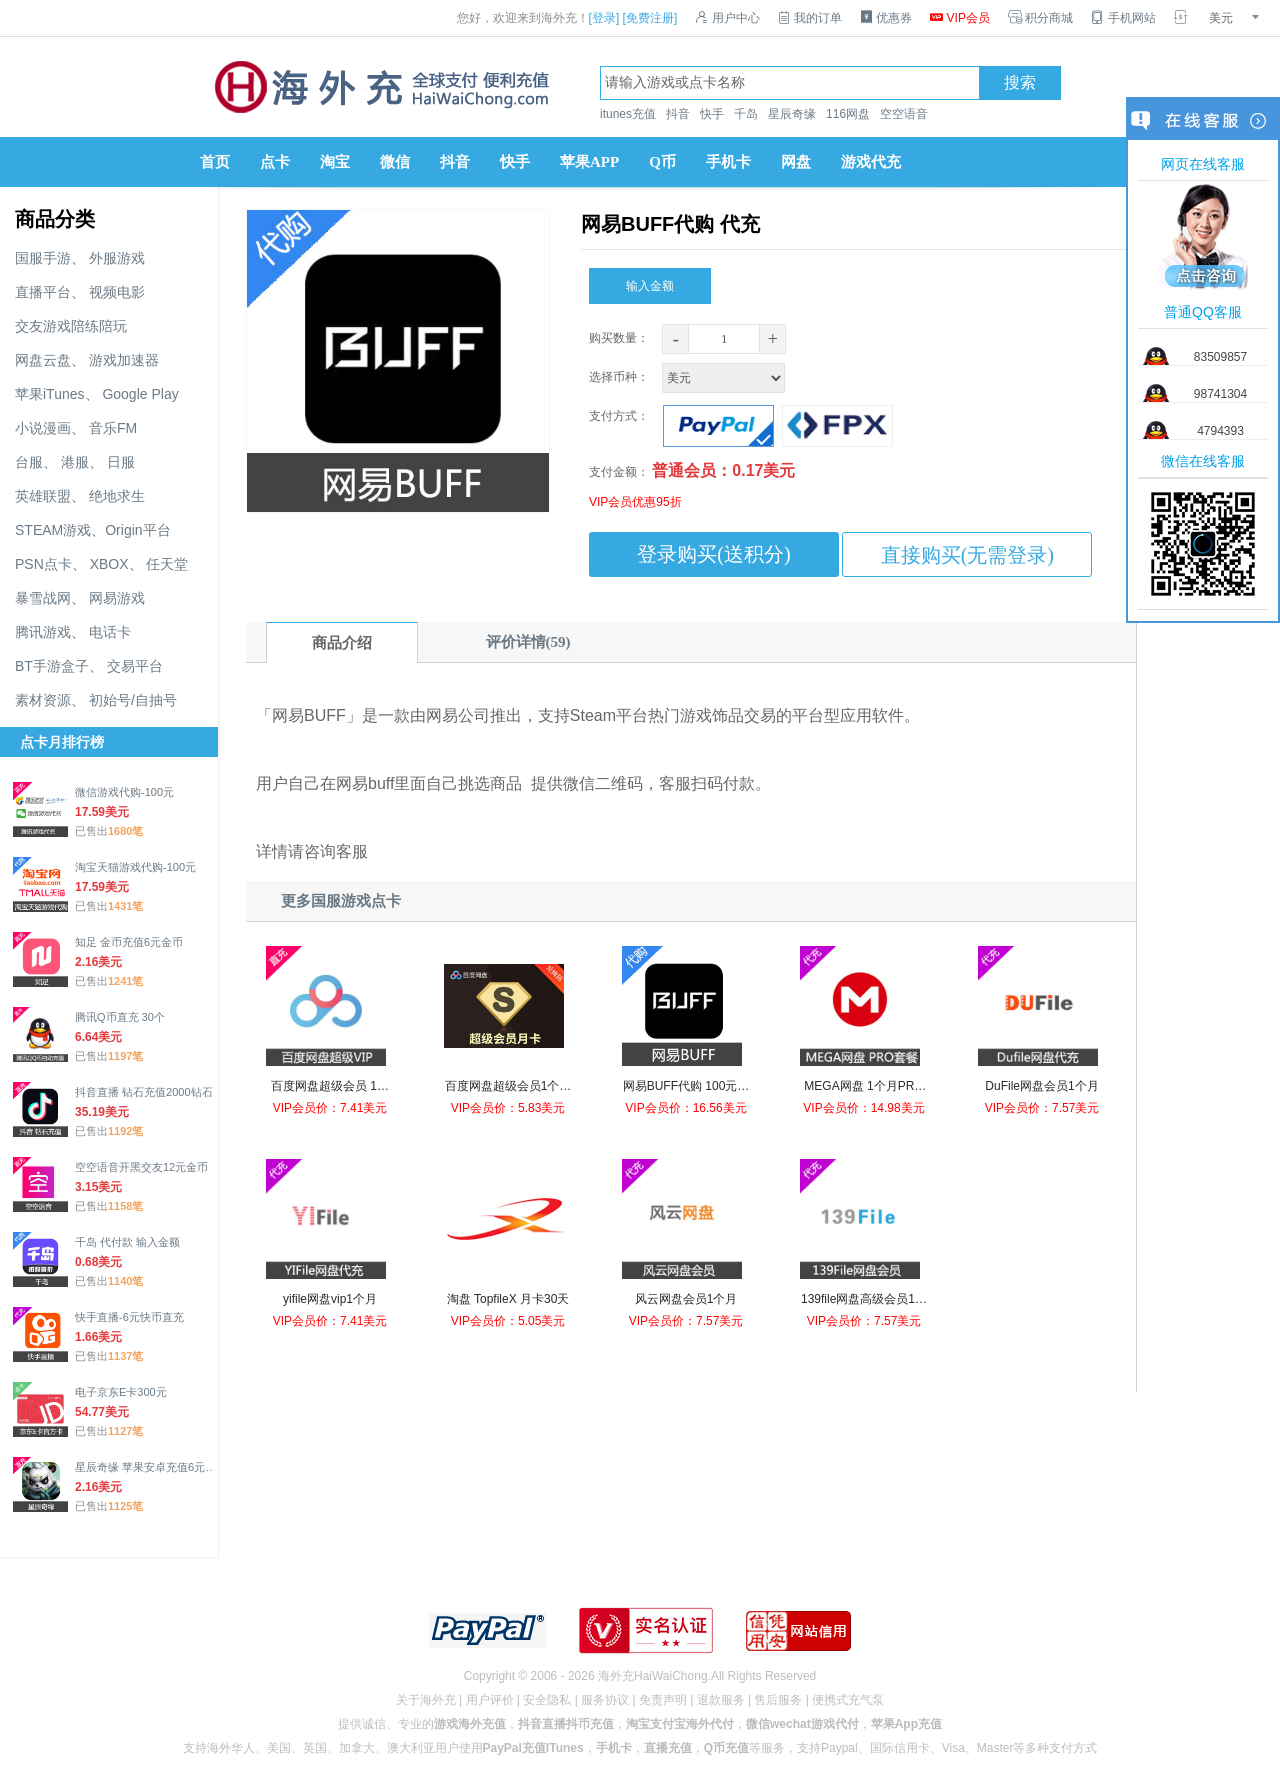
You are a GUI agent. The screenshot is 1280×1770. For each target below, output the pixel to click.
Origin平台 (137, 530)
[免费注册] (650, 18)
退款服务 (721, 1700)
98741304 (1220, 394)
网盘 (796, 162)
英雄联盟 (43, 496)
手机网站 (1123, 18)
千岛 (746, 114)
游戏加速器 (124, 360)
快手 (712, 114)
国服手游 (43, 258)
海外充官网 (380, 87)
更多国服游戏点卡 (341, 901)
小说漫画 (43, 428)
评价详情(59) (528, 642)
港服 (75, 462)
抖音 (678, 114)
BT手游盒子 (52, 666)
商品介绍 (342, 643)
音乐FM (113, 428)
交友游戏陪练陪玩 (71, 326)
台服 (29, 462)
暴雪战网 (43, 598)
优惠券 (886, 18)
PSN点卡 (43, 564)
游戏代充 (871, 162)
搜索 (1020, 83)
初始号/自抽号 (133, 700)
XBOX (109, 564)
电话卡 (110, 632)
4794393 (1220, 431)
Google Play (140, 394)
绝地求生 (117, 496)
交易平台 (135, 666)
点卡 (275, 162)
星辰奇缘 (792, 114)
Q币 (662, 162)
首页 (215, 162)
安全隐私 (547, 1700)
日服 (121, 462)
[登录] (604, 18)
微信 (395, 162)
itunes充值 (628, 114)
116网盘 (848, 114)
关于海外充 (426, 1700)
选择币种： (689, 377)
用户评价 (490, 1700)
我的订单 (810, 18)
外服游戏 (117, 258)
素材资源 (43, 700)
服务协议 (605, 1700)
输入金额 (650, 282)
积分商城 (1040, 18)
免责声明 (663, 1700)
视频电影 (117, 292)
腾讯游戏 (43, 632)
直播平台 (43, 292)
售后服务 (778, 1700)
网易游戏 (117, 598)
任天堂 (167, 564)
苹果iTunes (50, 394)
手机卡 (728, 162)
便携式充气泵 (848, 1700)
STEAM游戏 (53, 530)
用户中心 (727, 18)
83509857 (1220, 357)
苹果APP (589, 162)
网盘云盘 (43, 360)
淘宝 (335, 162)
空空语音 (904, 114)
